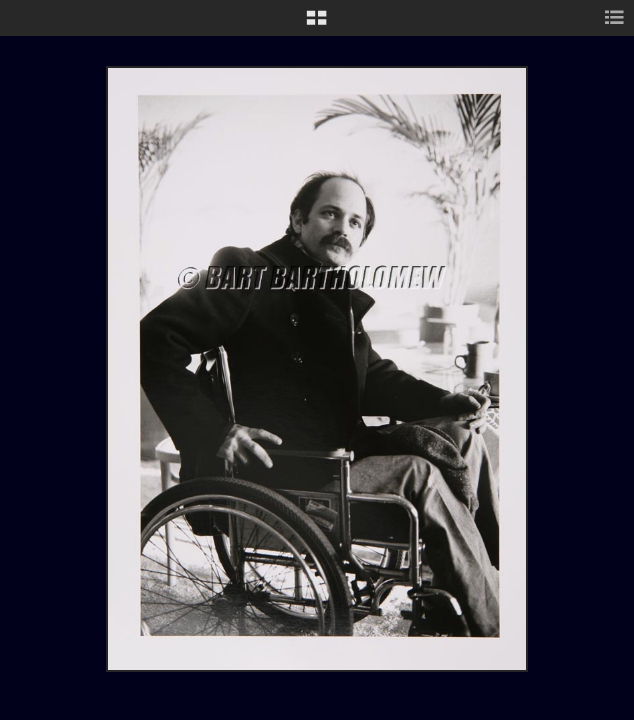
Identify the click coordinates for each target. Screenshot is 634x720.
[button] (316, 25)
